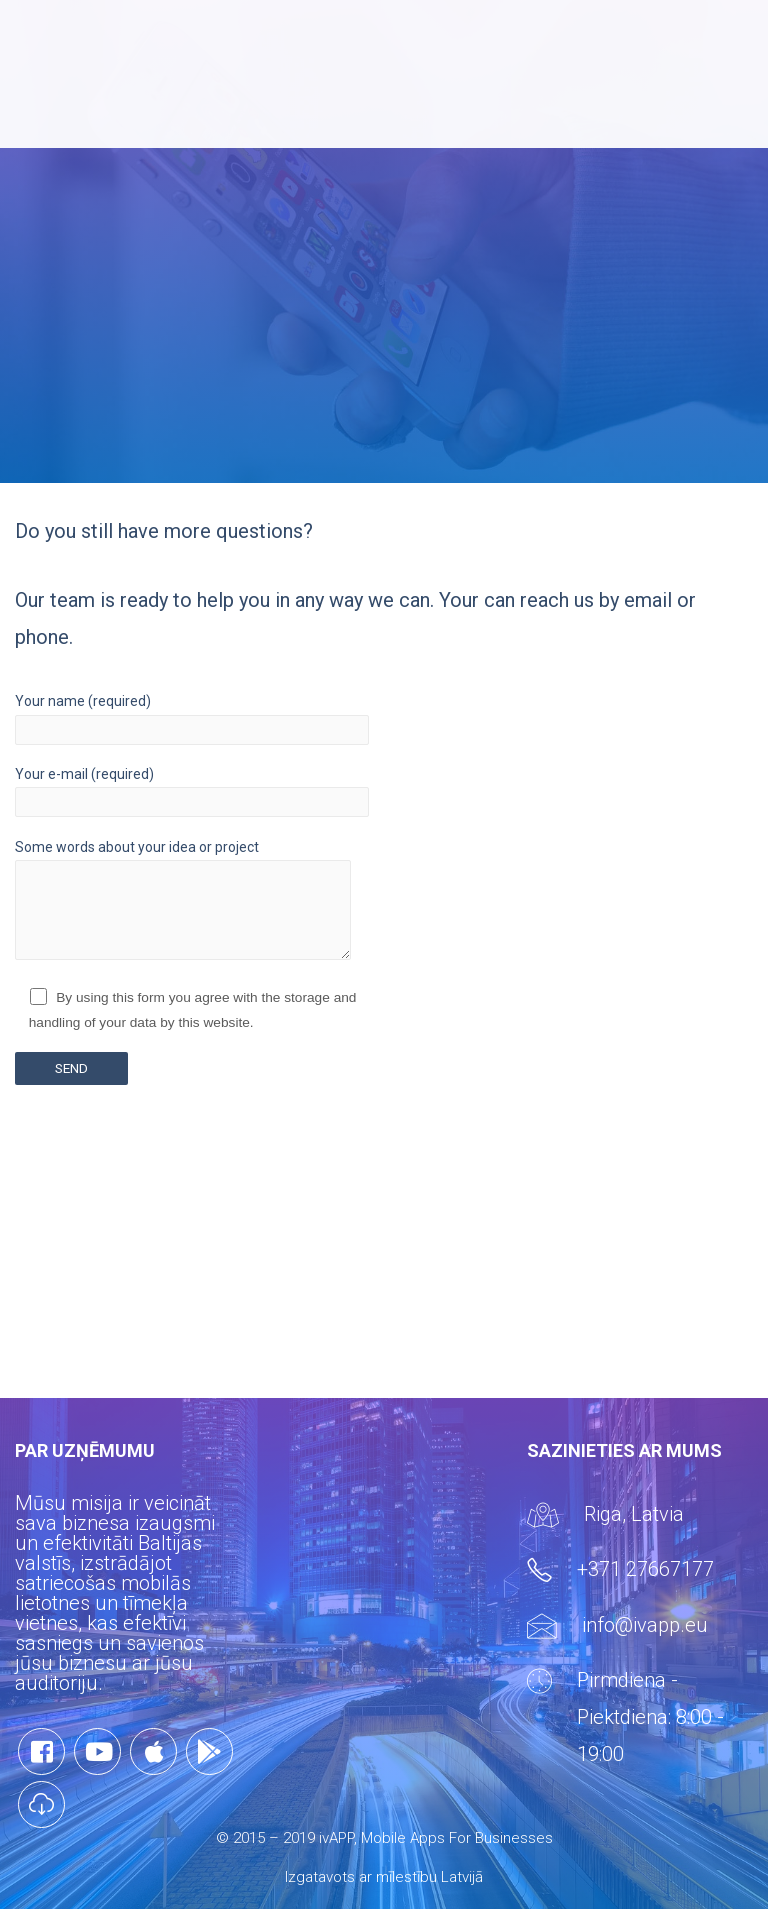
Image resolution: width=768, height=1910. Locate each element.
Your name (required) (192, 718)
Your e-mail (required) (192, 791)
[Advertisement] (384, 1258)
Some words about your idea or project (192, 903)
